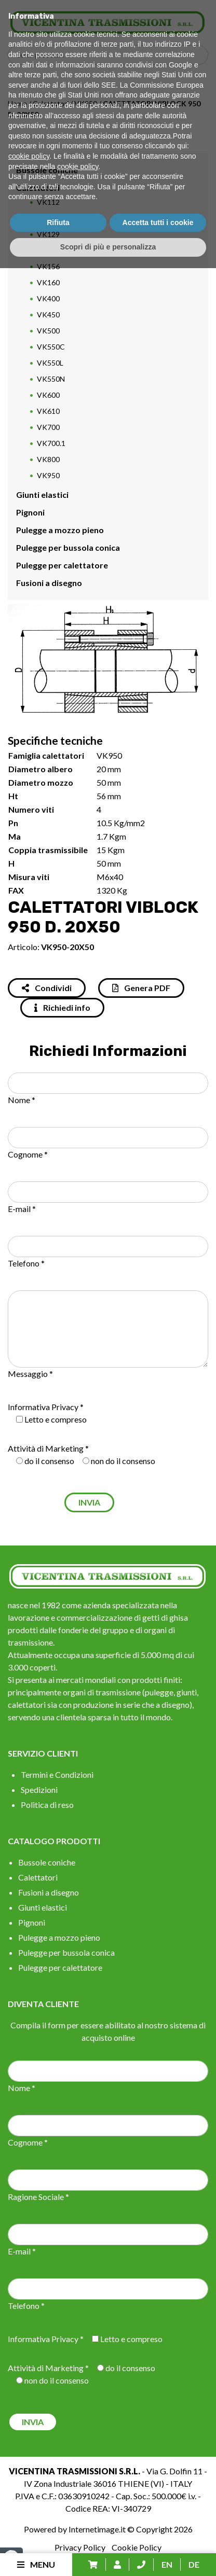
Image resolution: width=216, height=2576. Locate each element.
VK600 (48, 395)
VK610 (48, 411)
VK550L (50, 362)
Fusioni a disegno (49, 583)
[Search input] (110, 55)
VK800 (48, 459)
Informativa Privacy (43, 1407)
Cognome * (28, 1154)
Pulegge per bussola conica (68, 547)
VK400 (48, 298)
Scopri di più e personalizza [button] (108, 2555)
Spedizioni (39, 1789)
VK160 (48, 282)
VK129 (48, 234)
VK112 (48, 202)
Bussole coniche (47, 170)
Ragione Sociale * (38, 2197)
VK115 (48, 218)
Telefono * (26, 1263)
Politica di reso (47, 1804)
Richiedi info (62, 1007)
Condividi (47, 988)
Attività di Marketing (46, 1448)
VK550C (51, 346)
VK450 (48, 314)
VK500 (48, 330)
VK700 (48, 427)
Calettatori (51, 103)
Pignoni (30, 512)
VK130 (48, 250)
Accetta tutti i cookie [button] (158, 2530)
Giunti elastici (42, 494)
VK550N (51, 378)
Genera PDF (141, 988)
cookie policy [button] (28, 2464)
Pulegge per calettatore (62, 565)
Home (17, 103)
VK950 (85, 103)
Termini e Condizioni (57, 1774)
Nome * (21, 1100)
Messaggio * (30, 1373)
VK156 (48, 266)
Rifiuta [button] (58, 2530)
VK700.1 (51, 443)
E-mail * (22, 1209)
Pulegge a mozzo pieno (60, 530)
